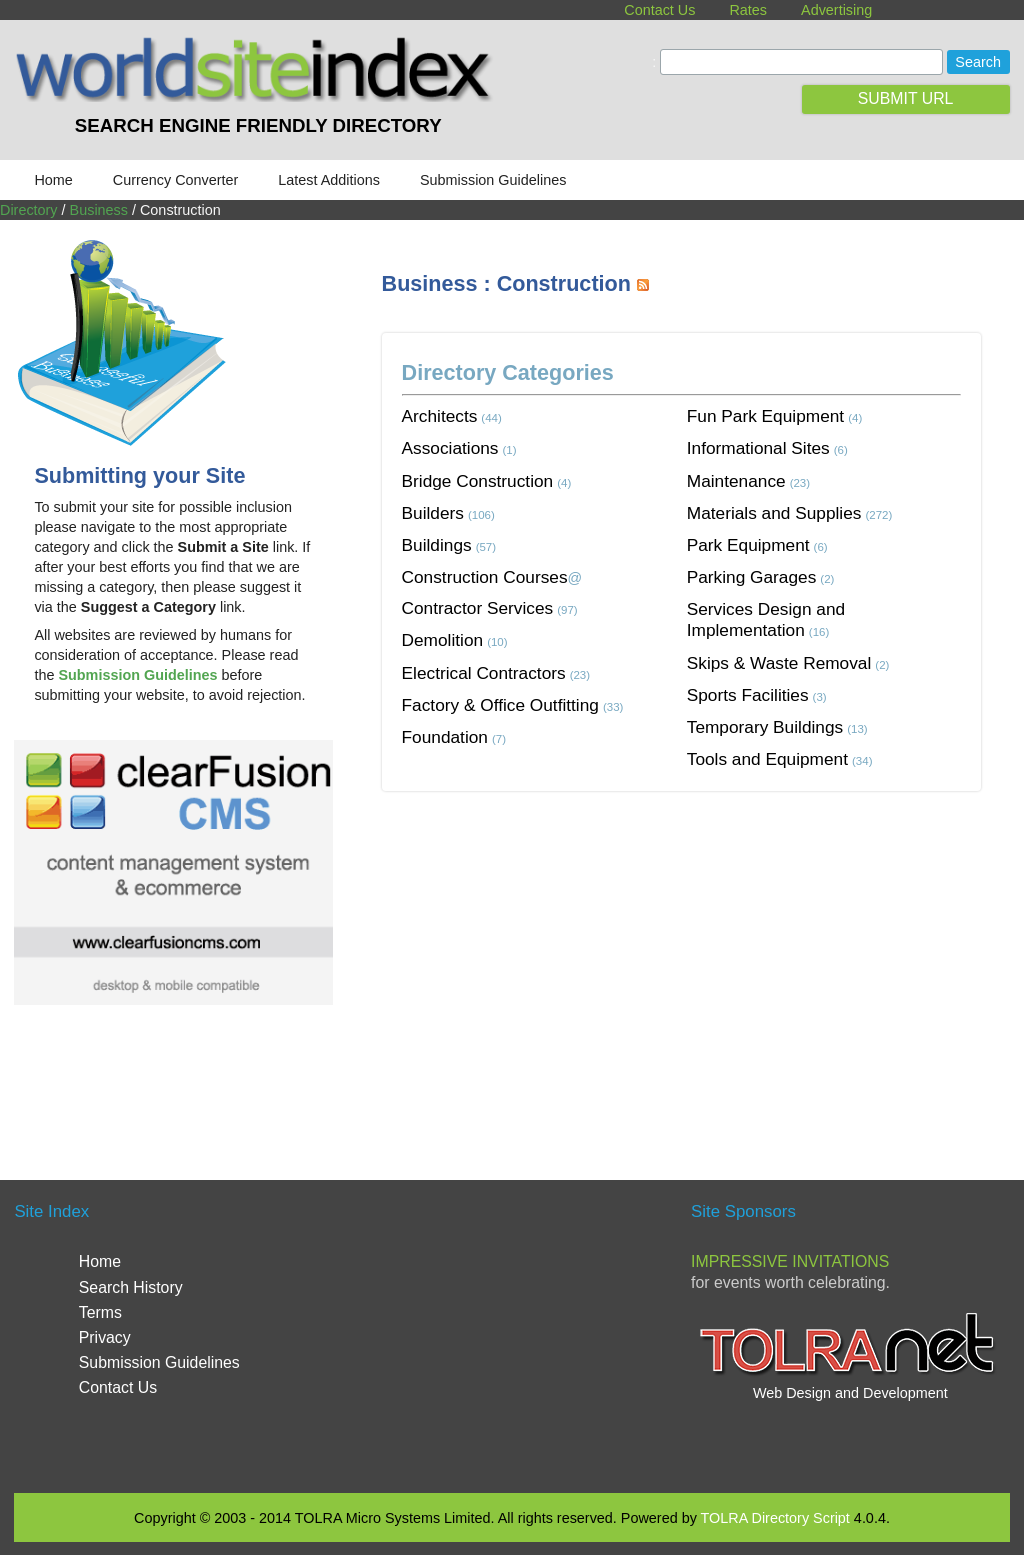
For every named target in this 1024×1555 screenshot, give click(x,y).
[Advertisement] (703, 961)
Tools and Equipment (767, 759)
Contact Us (659, 10)
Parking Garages (752, 577)
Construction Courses (485, 577)
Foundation (445, 737)
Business (99, 210)
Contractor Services (478, 608)
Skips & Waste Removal (779, 663)
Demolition (443, 640)
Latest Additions (329, 180)
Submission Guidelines (493, 180)
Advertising (836, 10)
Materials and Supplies (774, 513)
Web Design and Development (850, 1393)
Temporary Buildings (765, 727)
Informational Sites (758, 448)
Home (53, 180)
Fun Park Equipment (765, 416)
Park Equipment (748, 545)
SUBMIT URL (906, 98)
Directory (29, 210)
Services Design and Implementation (766, 619)
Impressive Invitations (790, 1261)
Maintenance (736, 481)
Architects (440, 416)
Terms (100, 1312)
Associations (450, 448)
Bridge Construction (478, 481)
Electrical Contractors (484, 673)
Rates (748, 10)
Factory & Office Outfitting (500, 705)
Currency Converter (176, 180)
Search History (131, 1287)
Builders (433, 513)
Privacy (105, 1337)
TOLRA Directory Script (775, 1518)
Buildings (437, 545)
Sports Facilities (748, 695)
